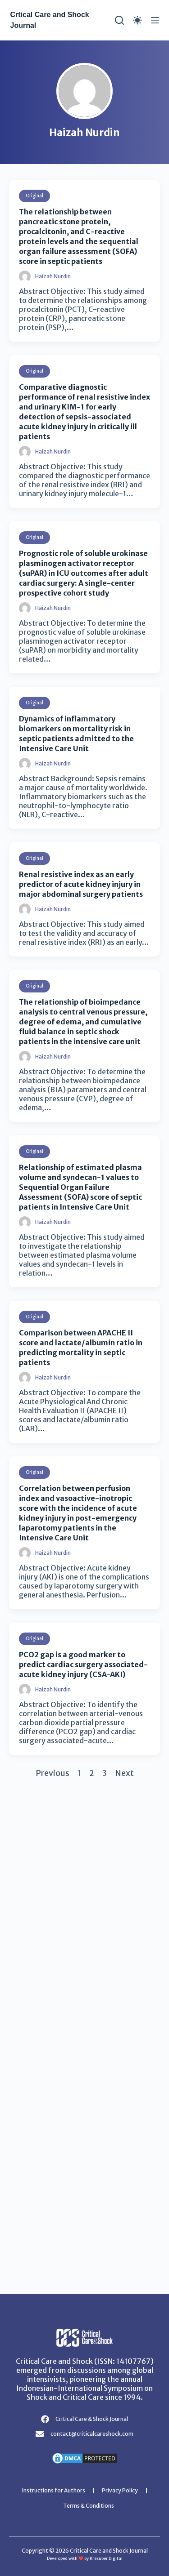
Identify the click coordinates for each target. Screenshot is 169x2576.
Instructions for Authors (53, 2490)
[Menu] (155, 20)
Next (124, 1773)
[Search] (119, 20)
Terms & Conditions (88, 2505)
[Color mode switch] (137, 20)
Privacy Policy (120, 2490)
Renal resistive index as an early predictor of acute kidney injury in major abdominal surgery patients (81, 884)
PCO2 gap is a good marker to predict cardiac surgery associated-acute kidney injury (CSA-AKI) (83, 1664)
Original (34, 196)
